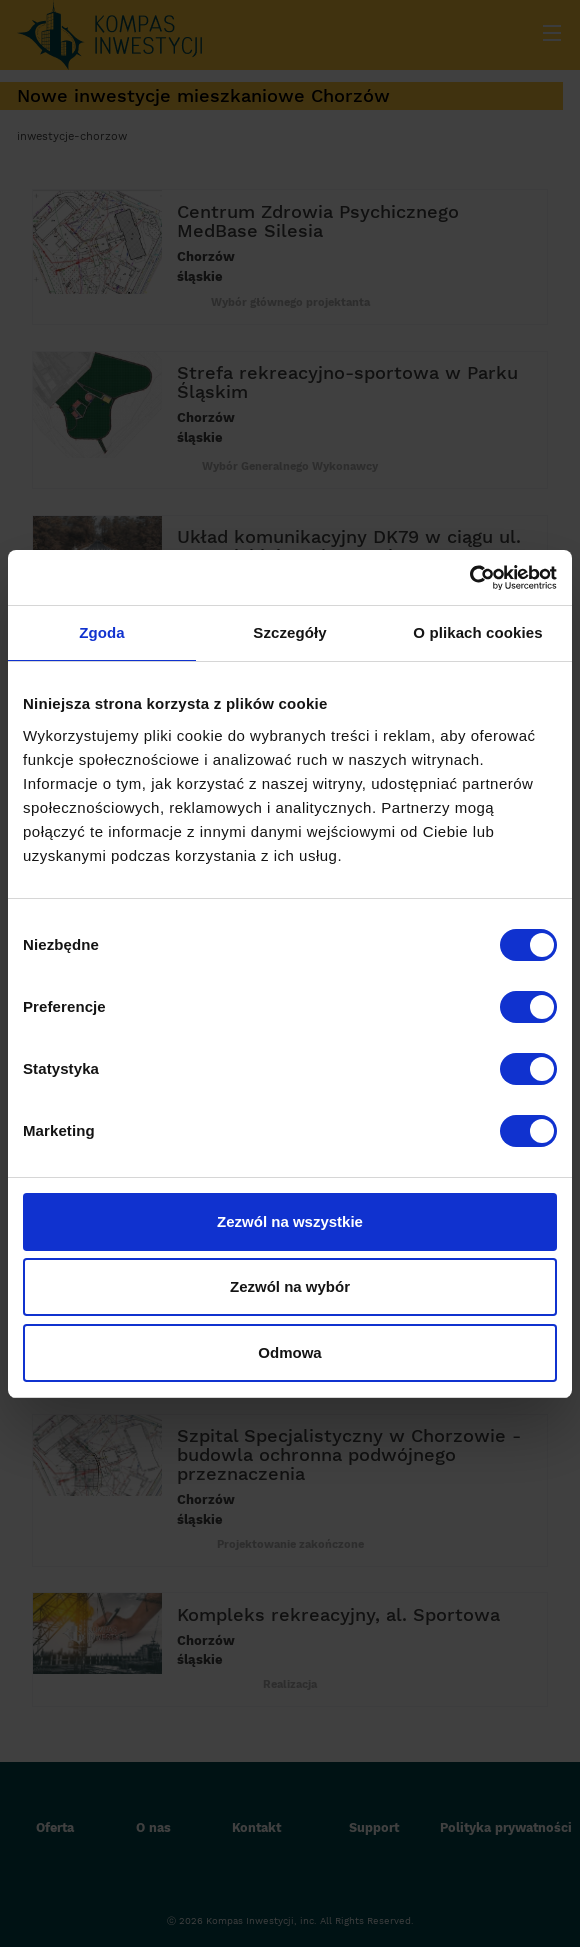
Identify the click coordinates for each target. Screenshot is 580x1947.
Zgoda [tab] (102, 632)
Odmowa (289, 1352)
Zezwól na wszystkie (290, 1221)
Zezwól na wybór (290, 1286)
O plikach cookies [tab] (477, 632)
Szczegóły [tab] (289, 632)
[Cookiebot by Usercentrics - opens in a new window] (469, 578)
